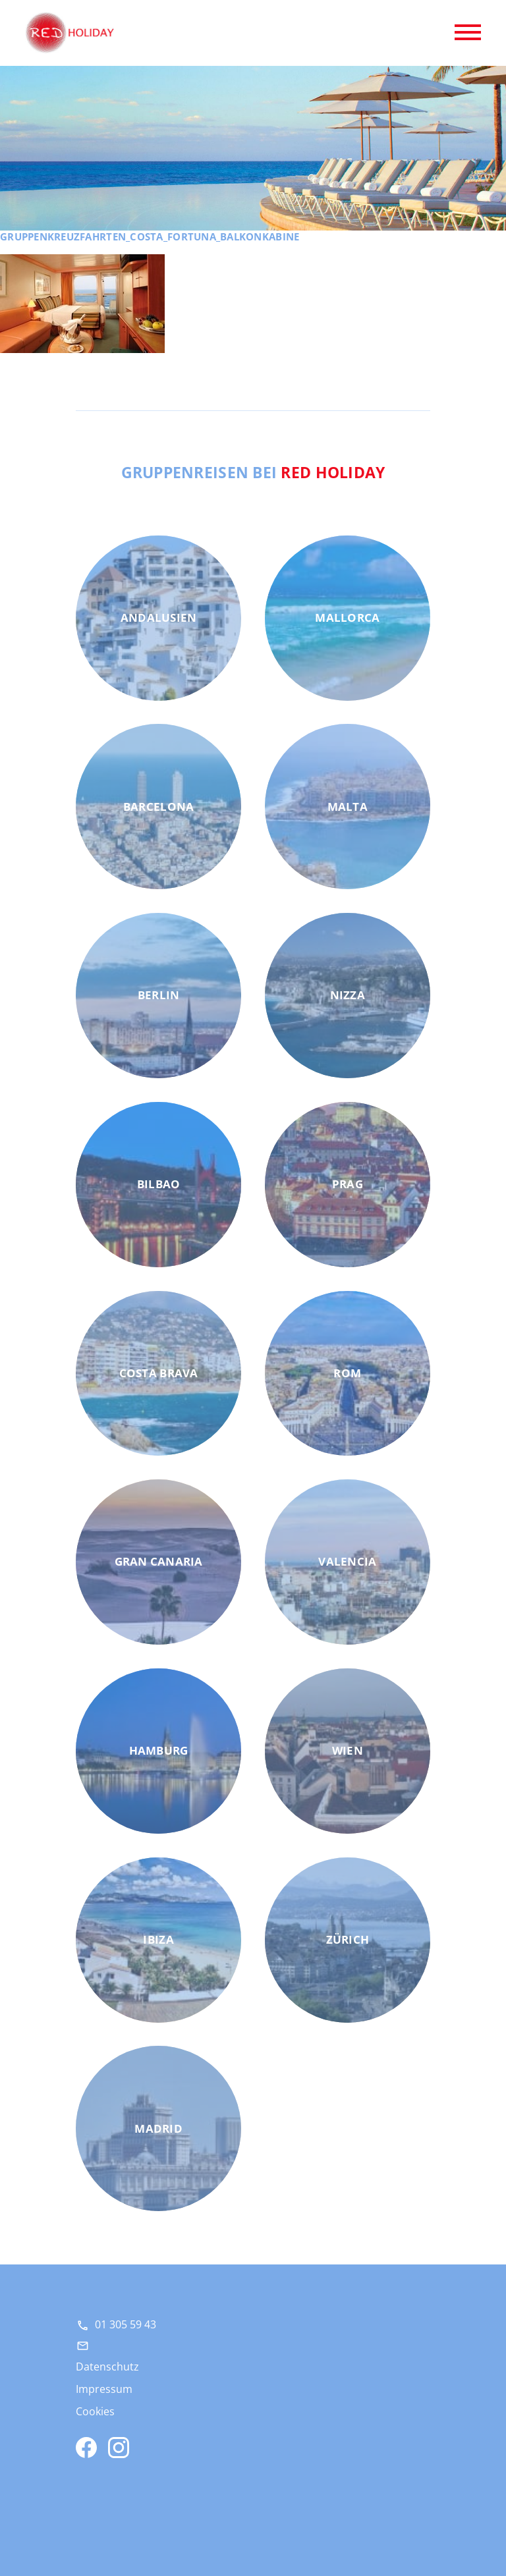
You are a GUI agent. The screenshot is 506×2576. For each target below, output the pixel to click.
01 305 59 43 (125, 2324)
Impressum (104, 2389)
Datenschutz (107, 2366)
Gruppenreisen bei (253, 472)
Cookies (95, 2411)
